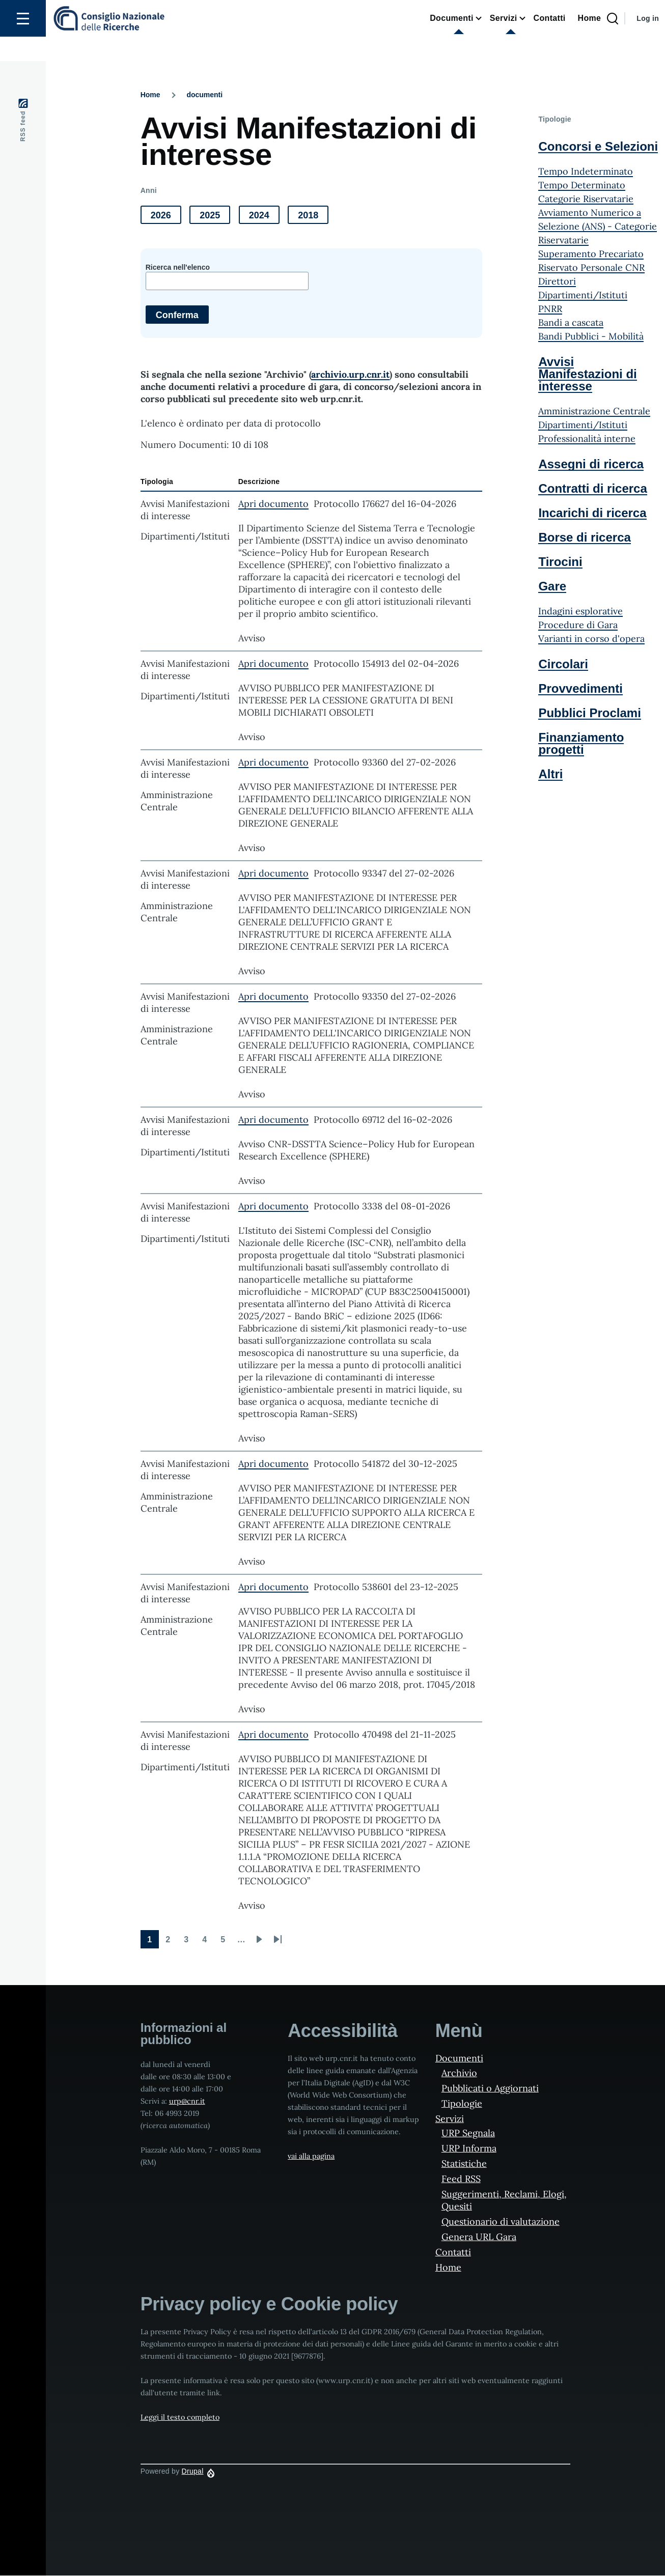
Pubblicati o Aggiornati (490, 2088)
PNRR (550, 309)
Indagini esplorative (580, 611)
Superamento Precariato (591, 254)
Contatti (453, 2252)
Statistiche (464, 2164)
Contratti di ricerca (592, 489)
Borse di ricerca (584, 538)
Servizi (449, 2119)
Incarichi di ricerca (592, 513)
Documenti (459, 2058)
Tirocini (560, 562)
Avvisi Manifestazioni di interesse (587, 374)
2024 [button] (264, 218)
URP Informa (468, 2149)
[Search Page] (612, 43)
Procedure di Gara (578, 625)
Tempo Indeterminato (585, 172)
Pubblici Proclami (589, 713)
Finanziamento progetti (581, 744)
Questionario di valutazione (500, 2222)
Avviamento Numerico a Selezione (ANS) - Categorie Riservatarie (597, 226)
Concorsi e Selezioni (598, 147)
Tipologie (461, 2104)
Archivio (459, 2073)
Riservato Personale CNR (591, 268)
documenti (204, 95)
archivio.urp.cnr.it (350, 375)
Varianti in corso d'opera (591, 639)
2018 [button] (313, 218)
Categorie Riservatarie (585, 199)
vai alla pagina (311, 2156)
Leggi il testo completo (180, 2417)
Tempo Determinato (581, 185)
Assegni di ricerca (591, 464)
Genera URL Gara (478, 2237)
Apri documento (273, 504)
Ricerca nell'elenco (178, 268)
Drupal (193, 2472)
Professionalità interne (586, 439)
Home (150, 95)
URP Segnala (468, 2133)
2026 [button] (166, 218)
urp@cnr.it (187, 2101)
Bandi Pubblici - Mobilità (591, 337)
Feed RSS (461, 2179)
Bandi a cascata (570, 323)
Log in (647, 43)
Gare (552, 586)
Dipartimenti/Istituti (582, 425)
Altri (550, 774)
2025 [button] (215, 218)
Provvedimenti (580, 689)
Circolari (563, 664)
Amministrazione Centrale (594, 411)
